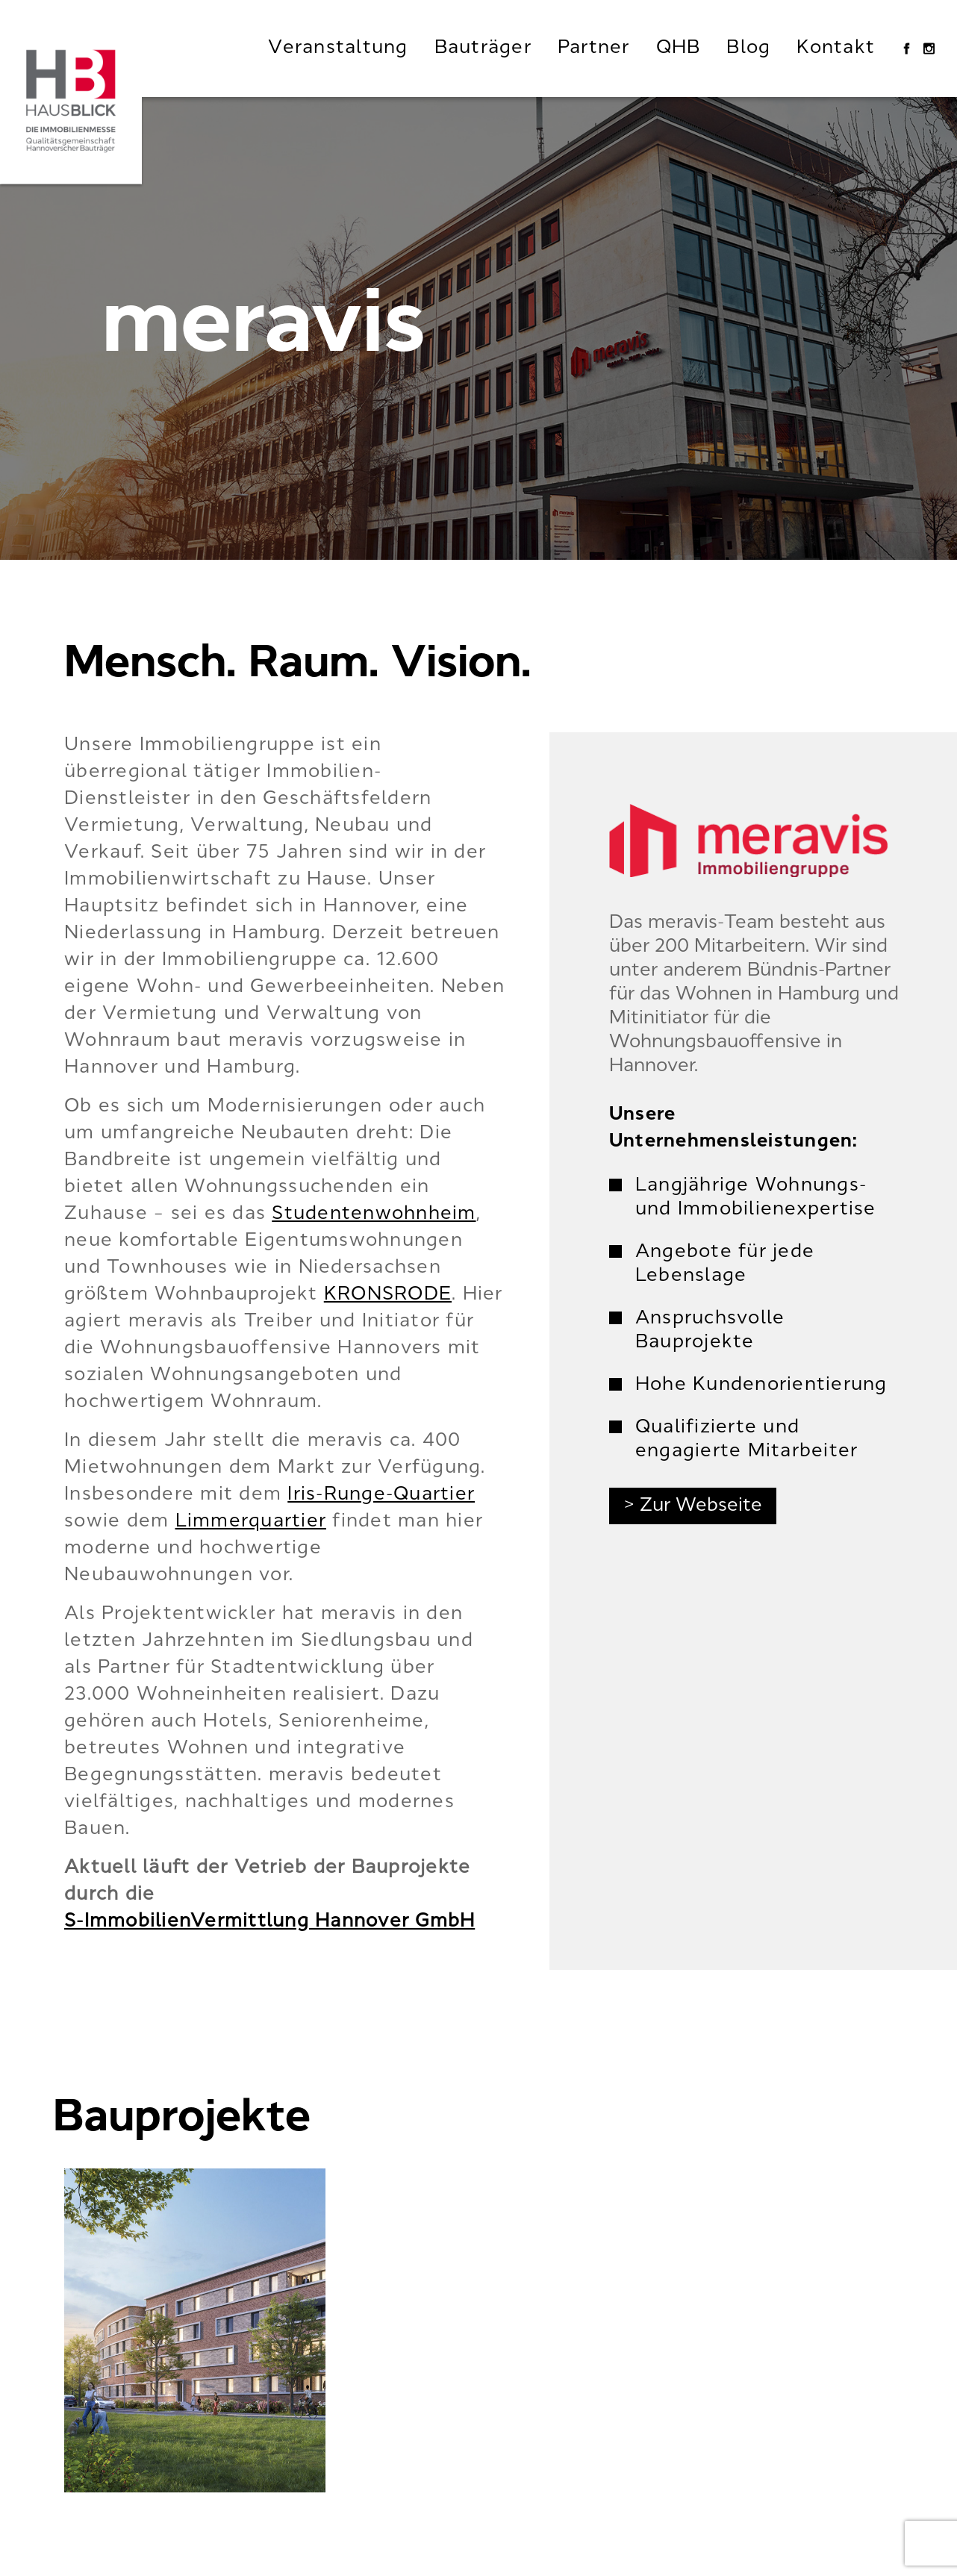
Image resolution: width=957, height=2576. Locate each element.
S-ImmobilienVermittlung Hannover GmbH (269, 1922)
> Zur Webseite (692, 1506)
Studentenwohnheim (374, 1214)
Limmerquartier (251, 1522)
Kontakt (836, 48)
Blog (748, 48)
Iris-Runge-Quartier (381, 1495)
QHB (678, 48)
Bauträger (483, 48)
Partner (594, 48)
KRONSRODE (388, 1295)
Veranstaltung (338, 48)
